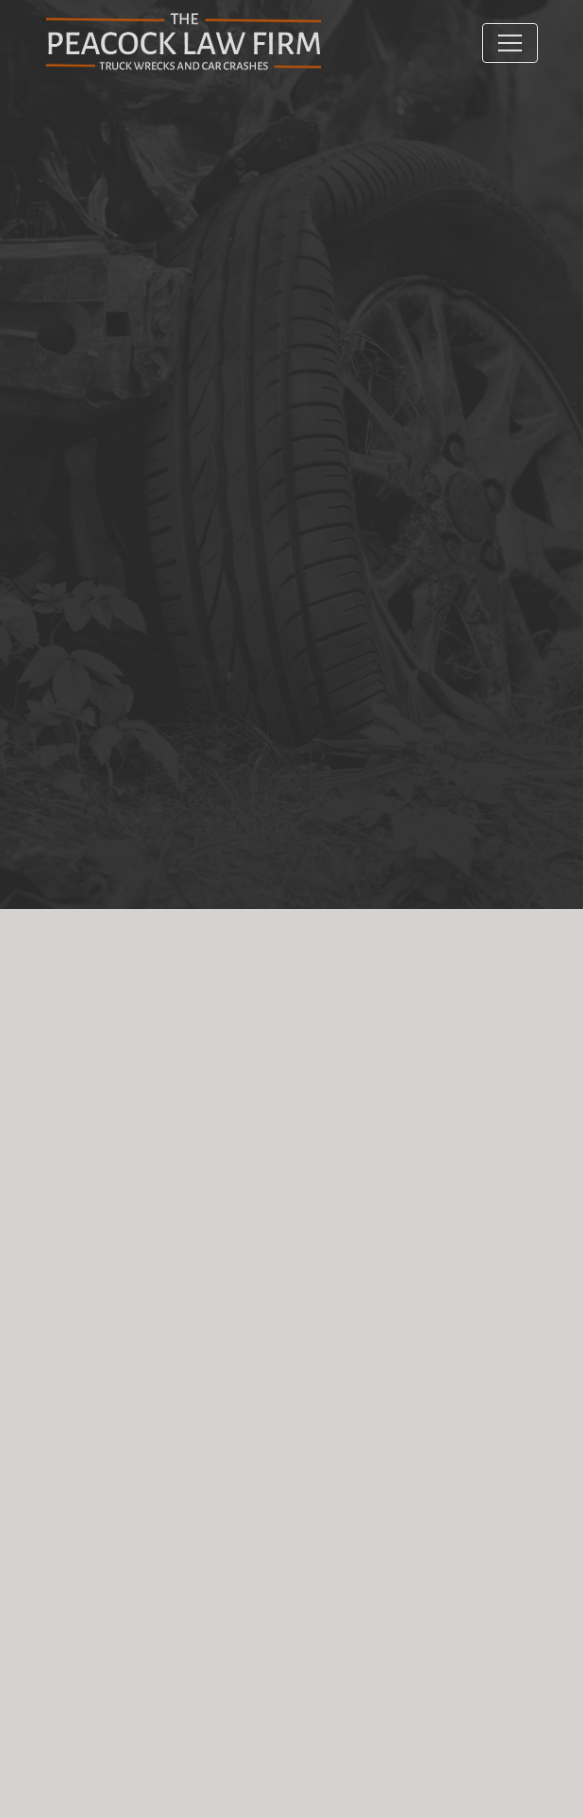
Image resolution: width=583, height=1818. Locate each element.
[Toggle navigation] (510, 43)
